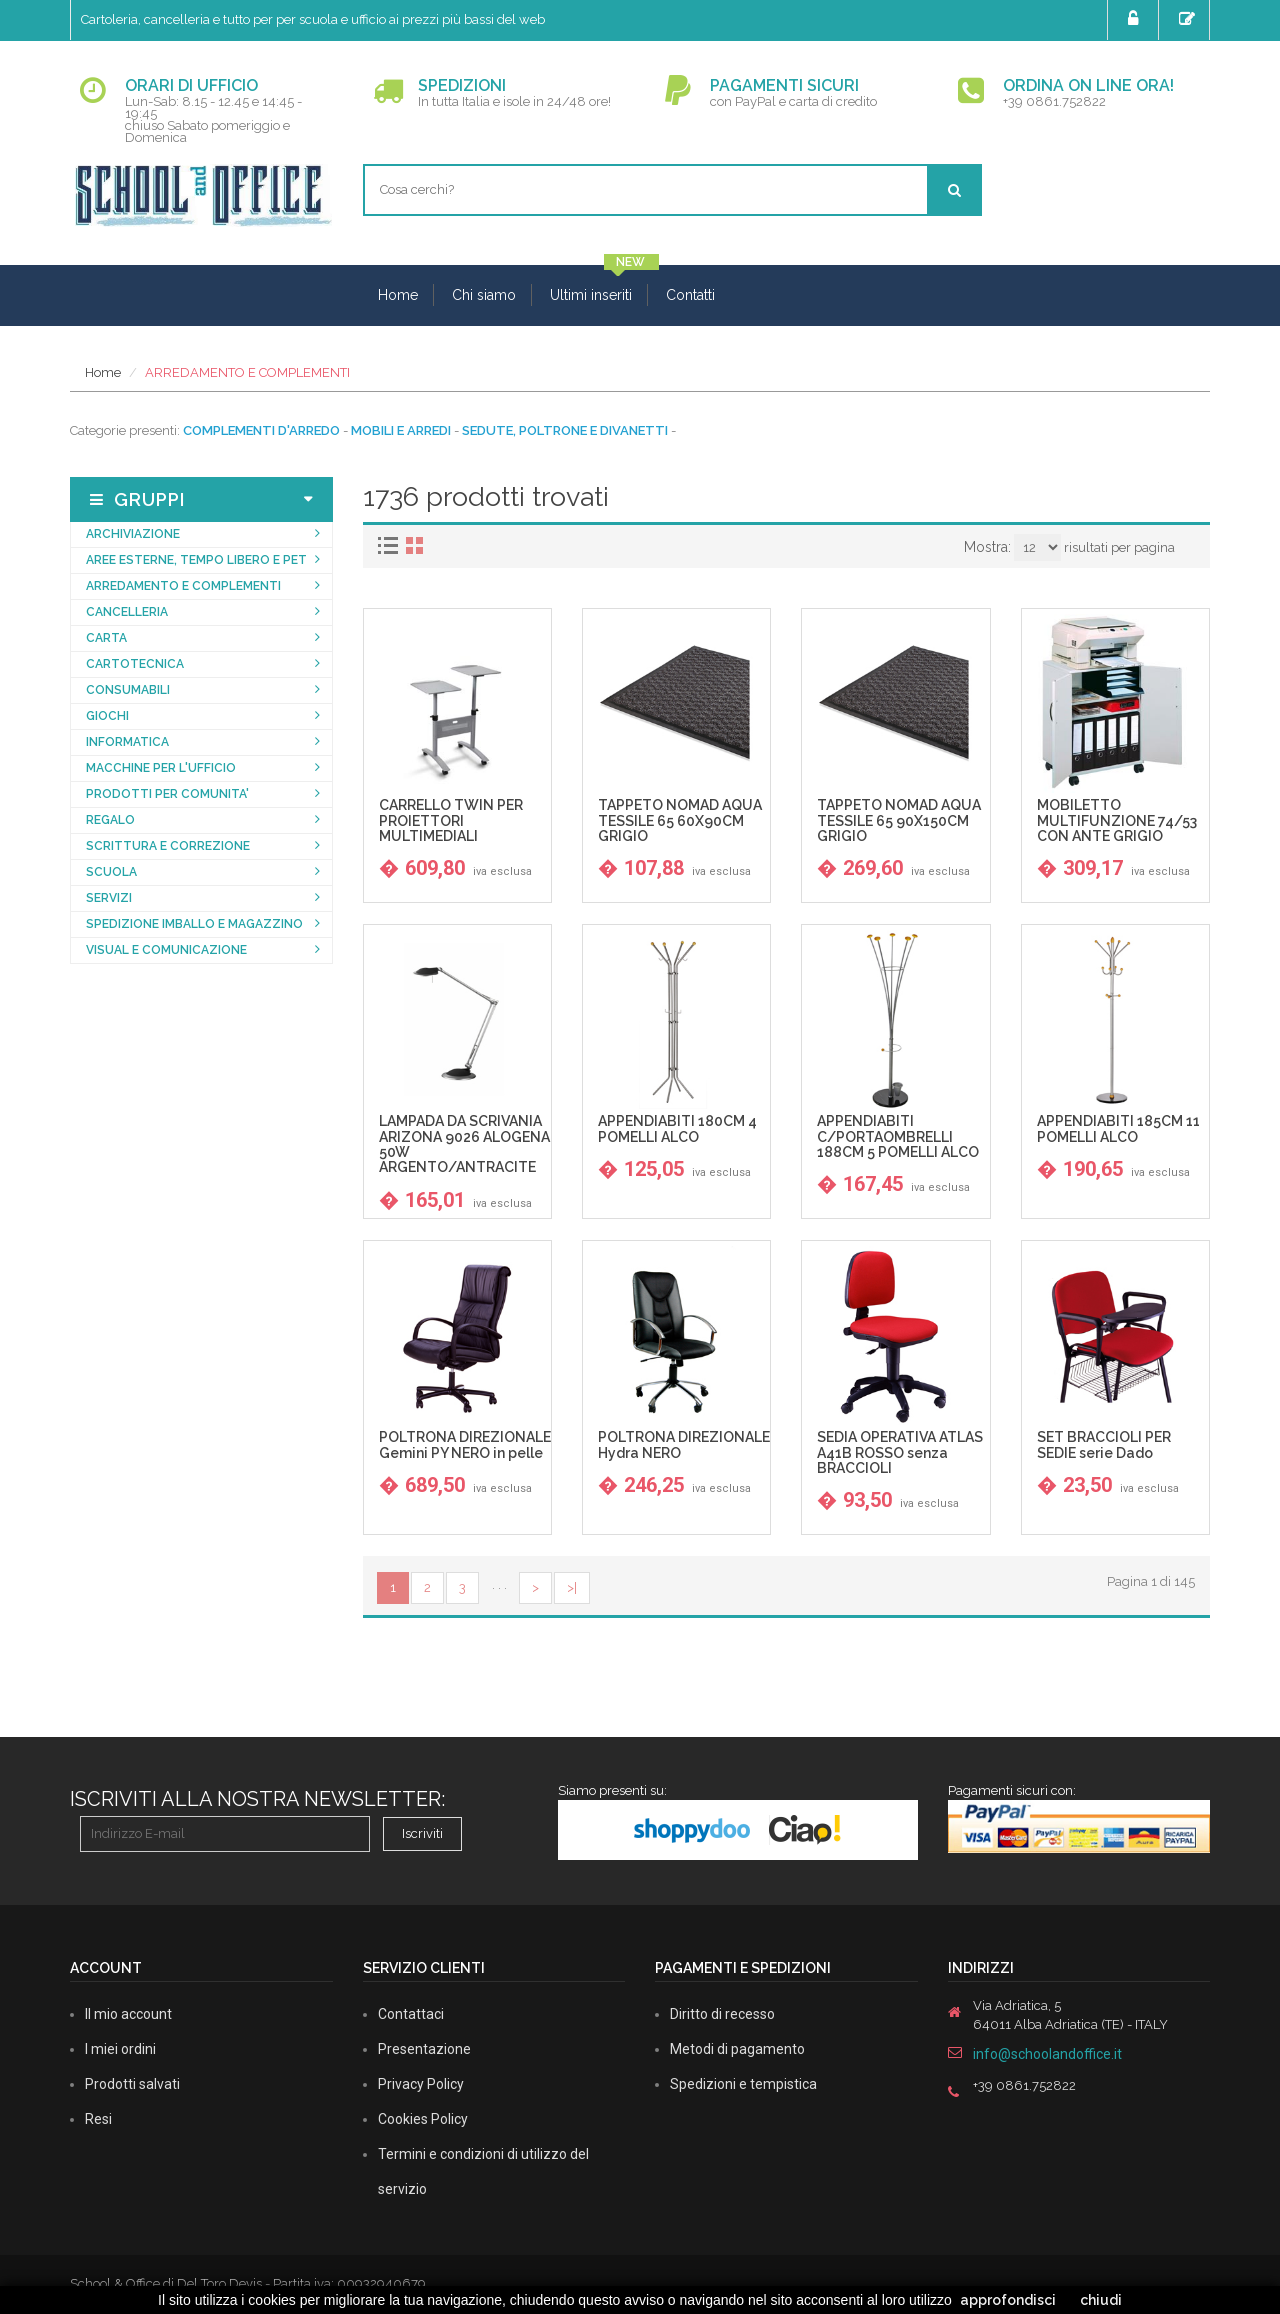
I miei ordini (120, 2049)
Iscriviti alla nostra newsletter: (257, 1799)
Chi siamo (484, 295)
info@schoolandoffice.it (1047, 2054)
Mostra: (987, 547)
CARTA (106, 638)
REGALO (110, 820)
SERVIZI (109, 898)
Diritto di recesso (722, 2014)
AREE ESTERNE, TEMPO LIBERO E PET (196, 560)
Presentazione (424, 2049)
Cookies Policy (423, 2119)
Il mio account (128, 2014)
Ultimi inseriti (591, 295)
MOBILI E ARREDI (401, 430)
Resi (98, 2119)
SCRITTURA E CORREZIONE (168, 846)
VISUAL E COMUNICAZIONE (166, 950)
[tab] (390, 545)
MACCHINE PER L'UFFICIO (161, 768)
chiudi (1101, 2300)
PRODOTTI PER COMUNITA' (167, 794)
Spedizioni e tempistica (743, 2084)
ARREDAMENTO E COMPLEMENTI (247, 372)
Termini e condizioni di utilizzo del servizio (483, 2171)
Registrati (1189, 19)
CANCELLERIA (127, 612)
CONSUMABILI (128, 690)
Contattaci (411, 2014)
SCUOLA (111, 872)
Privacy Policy (421, 2084)
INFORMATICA (127, 742)
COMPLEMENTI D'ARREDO (261, 430)
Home (398, 295)
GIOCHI (107, 716)
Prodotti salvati (132, 2084)
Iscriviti (422, 1833)
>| (572, 1587)
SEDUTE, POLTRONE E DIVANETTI (565, 430)
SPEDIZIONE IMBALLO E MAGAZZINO (194, 924)
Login (1135, 19)
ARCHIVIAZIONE (133, 534)
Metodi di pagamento (737, 2049)
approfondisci (1008, 2300)
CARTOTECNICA (135, 664)
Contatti (690, 295)
